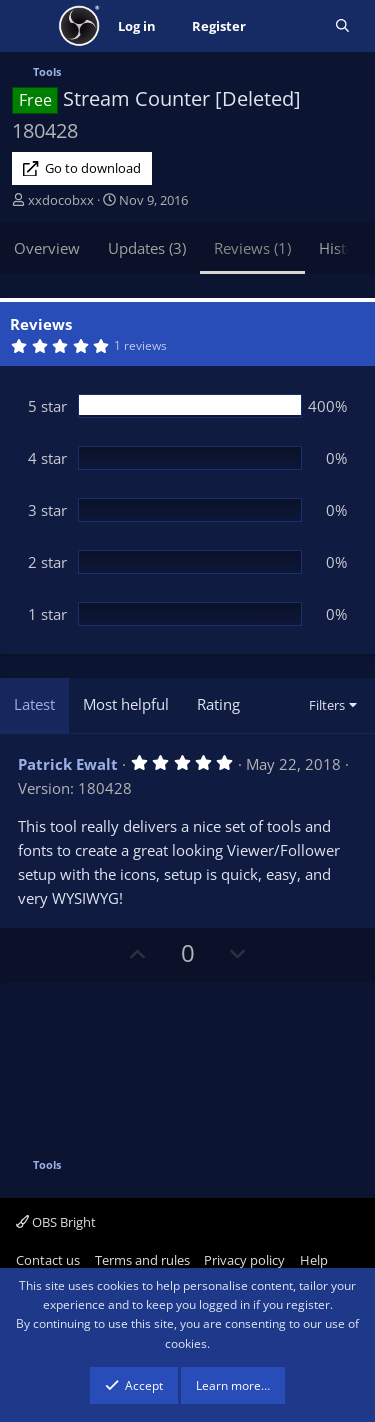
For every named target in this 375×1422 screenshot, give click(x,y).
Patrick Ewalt (68, 764)
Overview (47, 248)
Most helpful (126, 704)
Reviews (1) (252, 248)
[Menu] (29, 26)
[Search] (342, 26)
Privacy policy (244, 1260)
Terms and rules (142, 1260)
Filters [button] (327, 705)
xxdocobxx (61, 200)
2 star (47, 562)
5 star (47, 406)
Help (314, 1260)
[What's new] (290, 26)
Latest (34, 704)
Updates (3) (147, 248)
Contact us (48, 1260)
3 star (47, 510)
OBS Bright (56, 1222)
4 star (47, 458)
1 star (47, 614)
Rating (218, 704)
